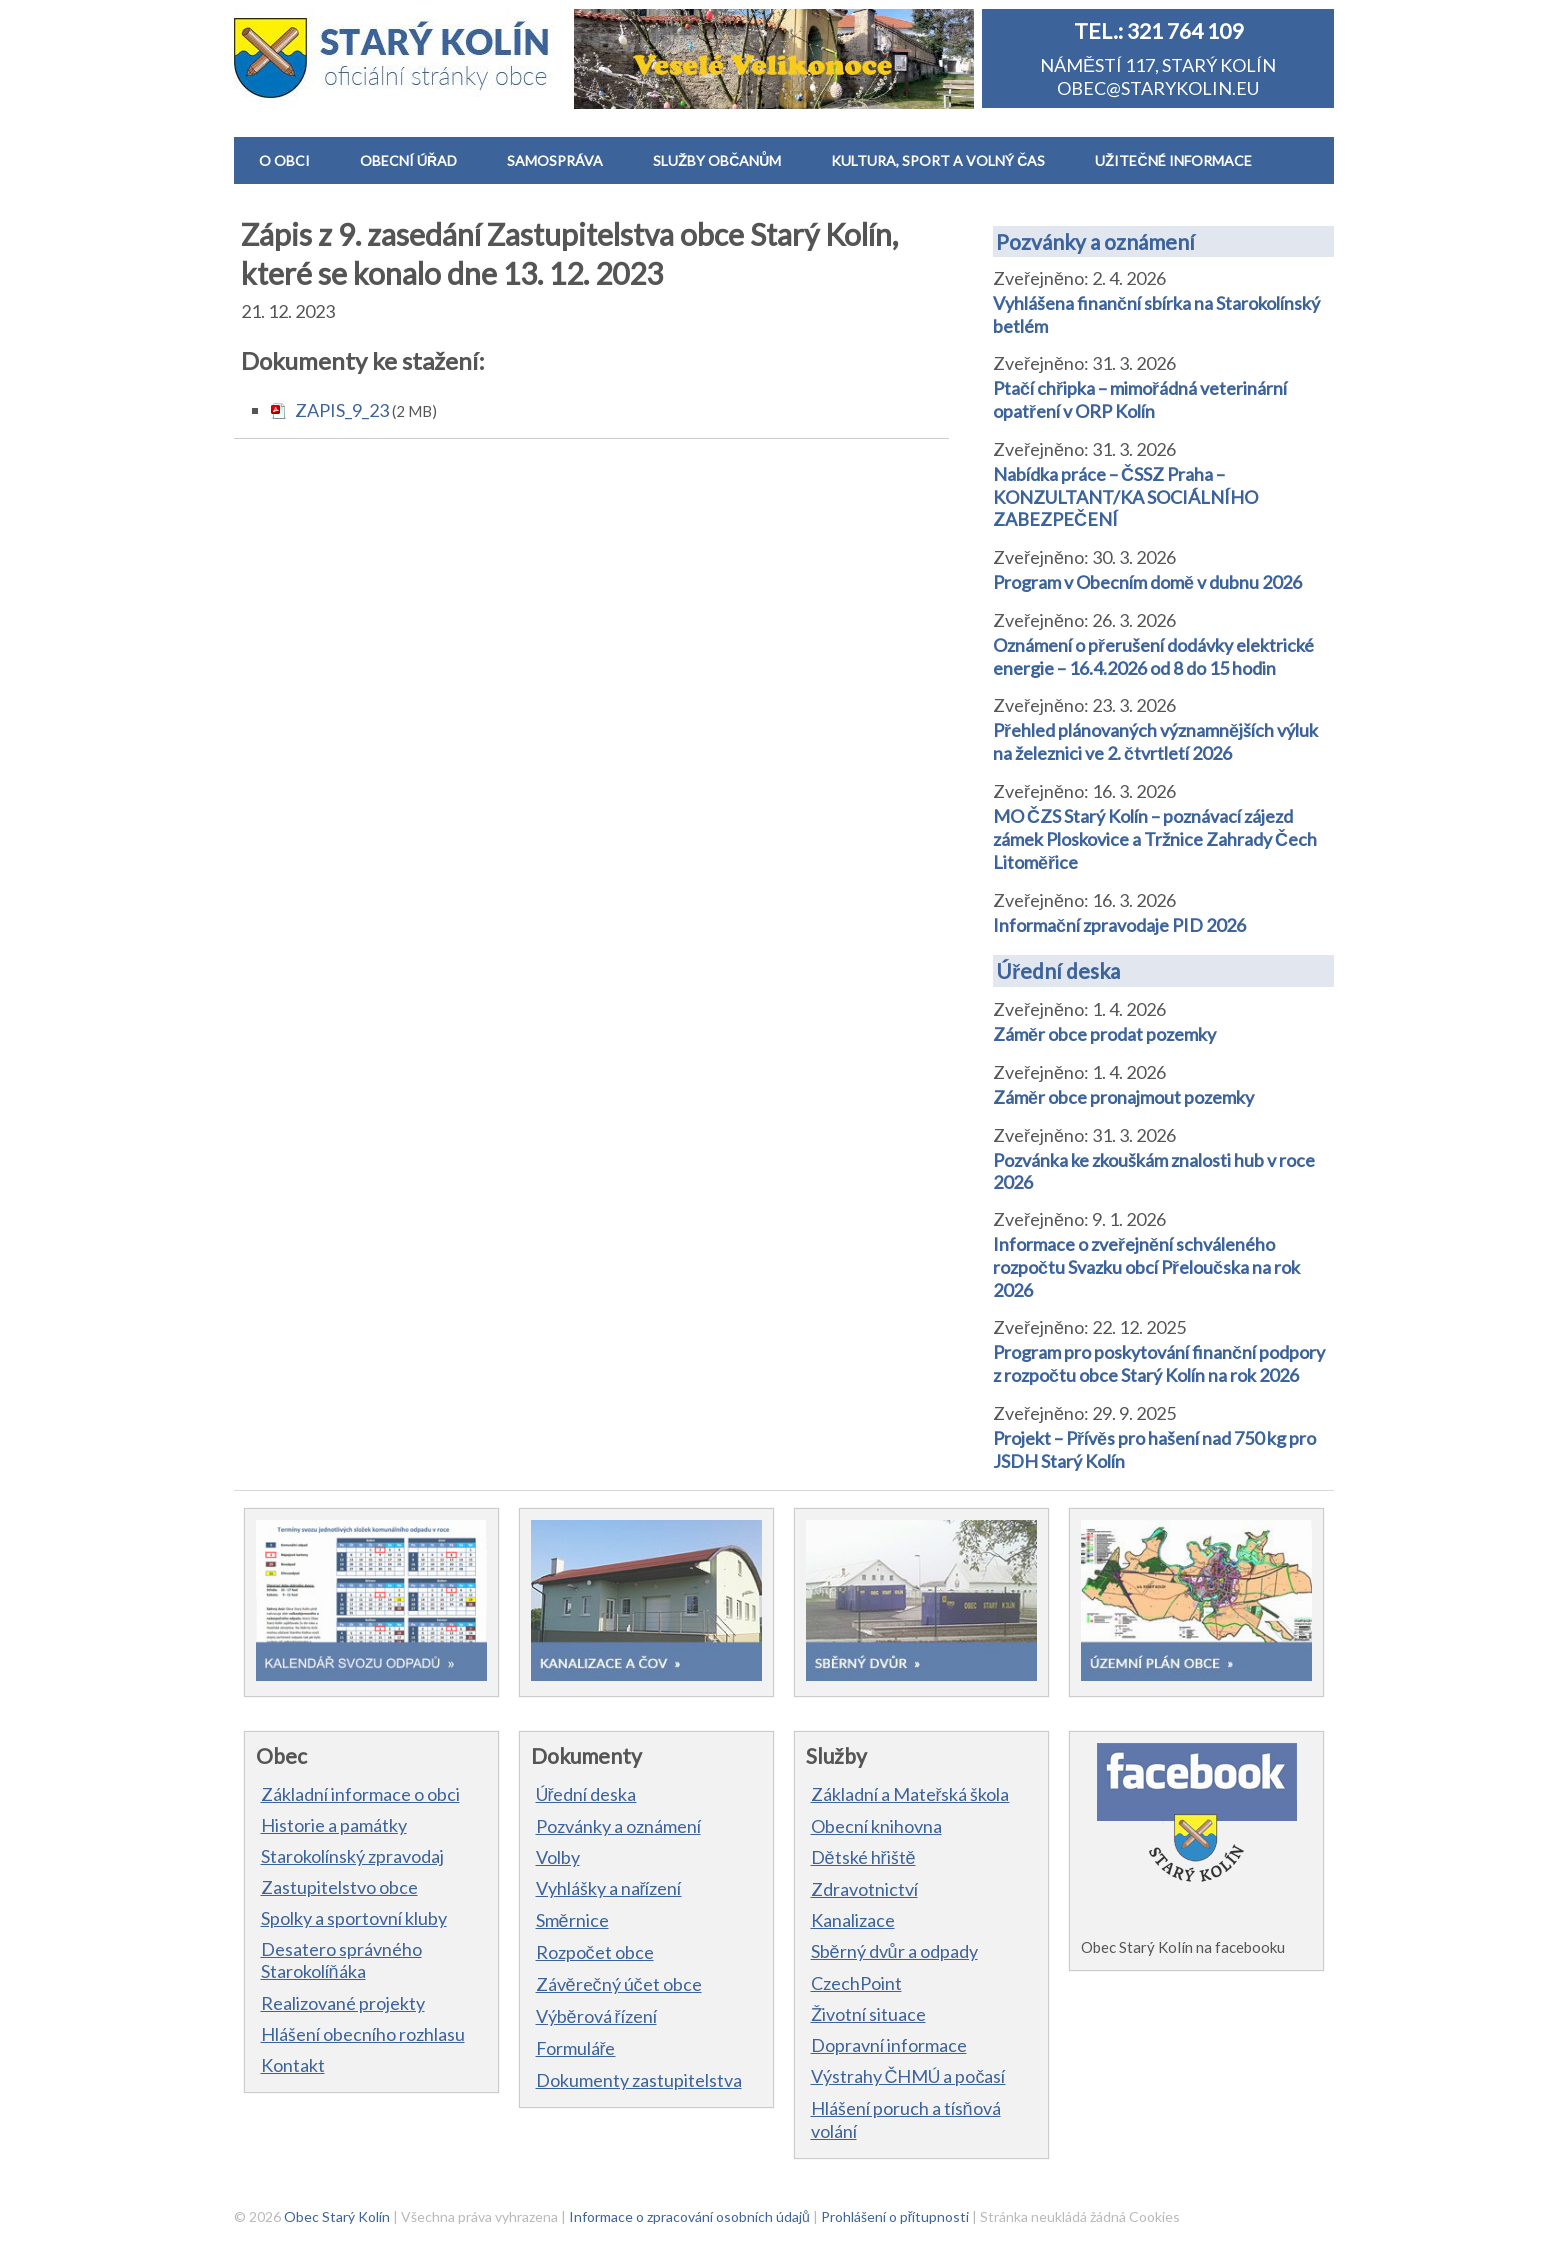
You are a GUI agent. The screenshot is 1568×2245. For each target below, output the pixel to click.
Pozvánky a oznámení (1095, 241)
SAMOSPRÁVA (555, 160)
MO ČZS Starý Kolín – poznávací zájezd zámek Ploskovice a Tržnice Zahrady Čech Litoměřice (1155, 839)
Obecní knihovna (876, 1826)
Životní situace (868, 2014)
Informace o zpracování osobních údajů (689, 2216)
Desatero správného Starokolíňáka (341, 1960)
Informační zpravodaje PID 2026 (1119, 925)
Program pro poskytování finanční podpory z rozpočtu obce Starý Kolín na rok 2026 (1159, 1363)
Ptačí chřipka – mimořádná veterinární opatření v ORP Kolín (1140, 399)
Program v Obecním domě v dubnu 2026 (1147, 582)
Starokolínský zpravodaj (352, 1856)
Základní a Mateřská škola (910, 1794)
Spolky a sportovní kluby (354, 1918)
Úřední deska (1058, 970)
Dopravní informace (889, 2045)
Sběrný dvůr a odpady (894, 1951)
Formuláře (576, 2048)
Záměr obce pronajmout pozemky (1123, 1097)
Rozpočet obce (595, 1952)
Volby (558, 1857)
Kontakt (293, 2065)
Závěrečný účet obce (619, 1984)
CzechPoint (856, 1983)
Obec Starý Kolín (337, 2216)
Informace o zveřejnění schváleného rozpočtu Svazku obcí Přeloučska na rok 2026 (1146, 1267)
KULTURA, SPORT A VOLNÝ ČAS (938, 160)
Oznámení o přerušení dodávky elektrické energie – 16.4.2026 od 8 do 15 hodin (1153, 656)
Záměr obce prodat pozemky (1104, 1034)
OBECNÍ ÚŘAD (408, 160)
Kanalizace (853, 1920)
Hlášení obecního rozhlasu (363, 2034)
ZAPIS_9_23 (342, 410)
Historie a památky (334, 1825)
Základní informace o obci (360, 1794)
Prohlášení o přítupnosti (895, 2216)
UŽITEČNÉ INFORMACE (1173, 160)
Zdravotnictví (864, 1889)
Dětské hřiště (863, 1857)
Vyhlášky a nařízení (609, 1888)
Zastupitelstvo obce (339, 1887)
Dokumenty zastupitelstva (639, 2080)
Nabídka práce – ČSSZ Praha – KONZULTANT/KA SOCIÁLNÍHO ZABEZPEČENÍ (1125, 496)
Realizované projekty (343, 2003)
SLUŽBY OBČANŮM (717, 160)
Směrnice (572, 1920)
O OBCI (284, 160)
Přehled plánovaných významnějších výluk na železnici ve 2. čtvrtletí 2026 (1155, 741)
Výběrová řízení (596, 2016)
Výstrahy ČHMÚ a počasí (908, 2076)
